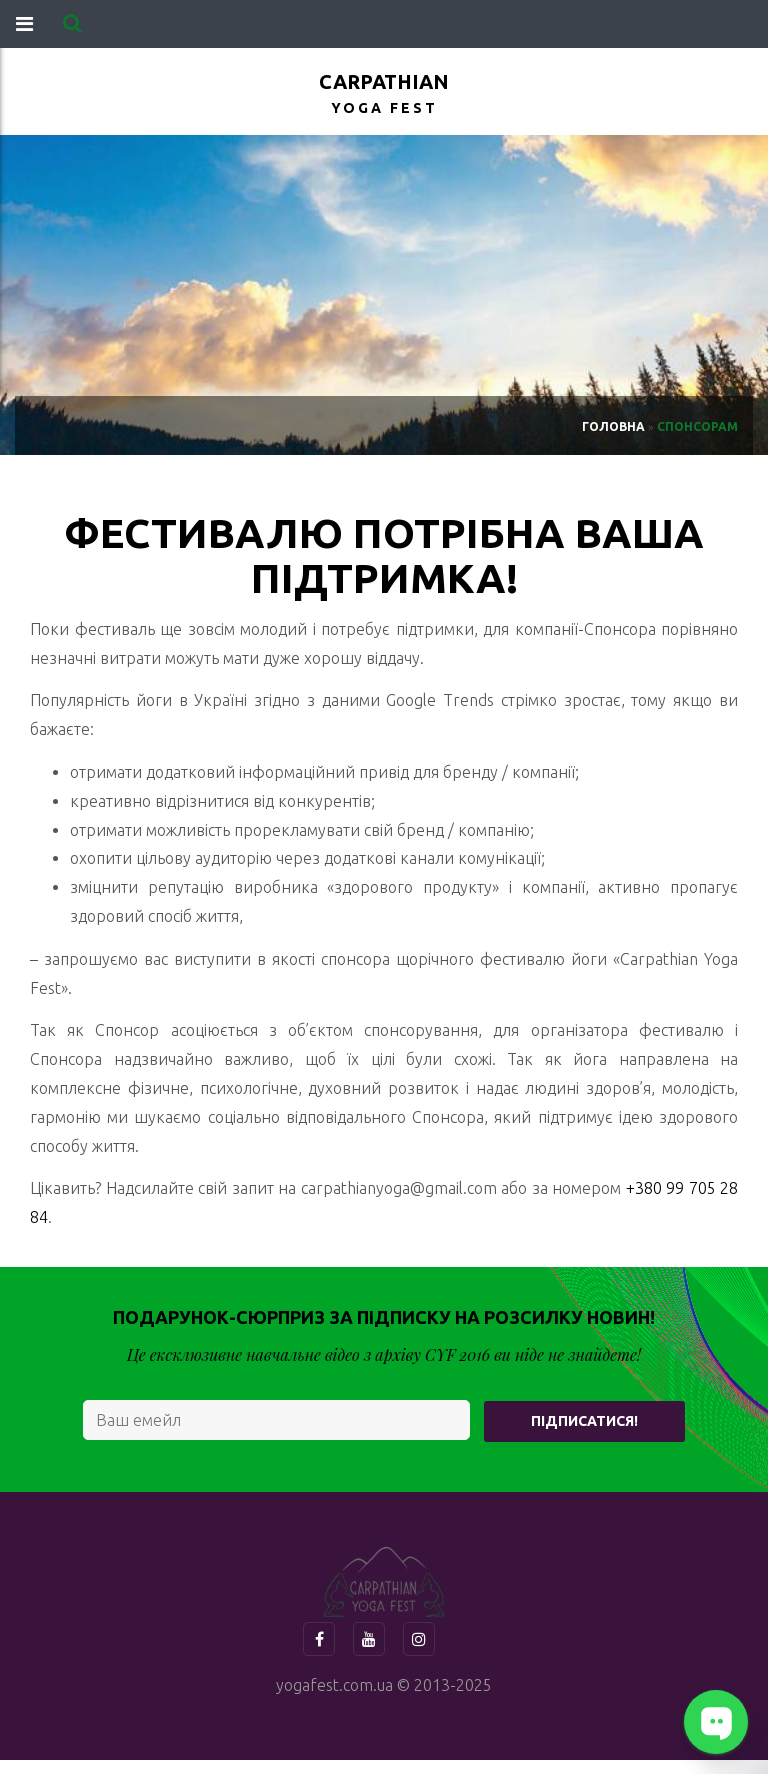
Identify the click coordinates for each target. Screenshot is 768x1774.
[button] (72, 24)
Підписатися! (584, 1421)
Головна (613, 426)
